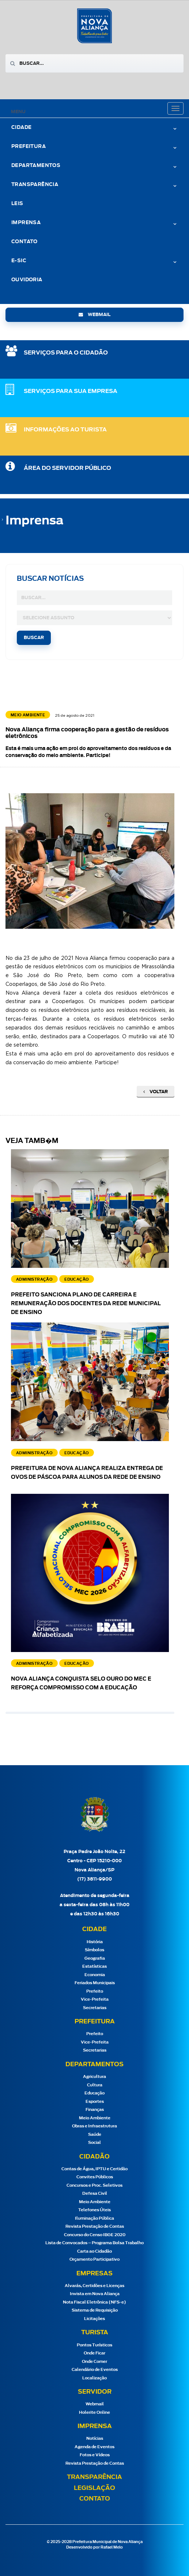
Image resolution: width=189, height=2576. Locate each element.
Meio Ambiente (94, 2118)
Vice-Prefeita (95, 1999)
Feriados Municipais (95, 1983)
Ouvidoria (26, 280)
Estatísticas (94, 1966)
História (95, 1942)
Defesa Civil (94, 2193)
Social (94, 2143)
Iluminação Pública (94, 2218)
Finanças (95, 2110)
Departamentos (35, 165)
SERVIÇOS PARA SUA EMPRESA (70, 391)
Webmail (95, 2404)
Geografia (94, 1958)
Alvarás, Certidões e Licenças (94, 2286)
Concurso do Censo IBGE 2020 (94, 2235)
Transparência (34, 184)
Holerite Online (94, 2412)
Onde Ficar (94, 2353)
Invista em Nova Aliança (95, 2294)
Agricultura (94, 2077)
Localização (94, 2378)
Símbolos (94, 1950)
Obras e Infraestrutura (94, 2126)
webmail (94, 314)
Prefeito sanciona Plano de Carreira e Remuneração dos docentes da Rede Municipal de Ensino (86, 1303)
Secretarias (94, 2008)
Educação (94, 2093)
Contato (24, 242)
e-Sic (18, 261)
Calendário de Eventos (95, 2370)
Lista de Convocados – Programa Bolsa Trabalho (94, 2243)
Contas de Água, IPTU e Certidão (94, 2169)
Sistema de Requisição (95, 2310)
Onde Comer (94, 2362)
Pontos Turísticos (94, 2345)
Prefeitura (28, 146)
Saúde (94, 2135)
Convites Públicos (94, 2177)
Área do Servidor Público (67, 468)
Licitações (94, 2319)
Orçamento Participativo (94, 2259)
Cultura (94, 2085)
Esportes (95, 2102)
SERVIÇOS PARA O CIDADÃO (66, 353)
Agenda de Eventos (94, 2447)
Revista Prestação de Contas (94, 2226)
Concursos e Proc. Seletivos (94, 2185)
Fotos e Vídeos (95, 2455)
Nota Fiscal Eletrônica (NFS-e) (94, 2302)
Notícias (94, 2438)
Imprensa (26, 222)
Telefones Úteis (94, 2210)
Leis (17, 203)
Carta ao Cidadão (94, 2251)
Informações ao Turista (65, 430)
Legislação (94, 2488)
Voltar (155, 1092)
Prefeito (94, 1991)
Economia (94, 1975)
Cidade (21, 127)
